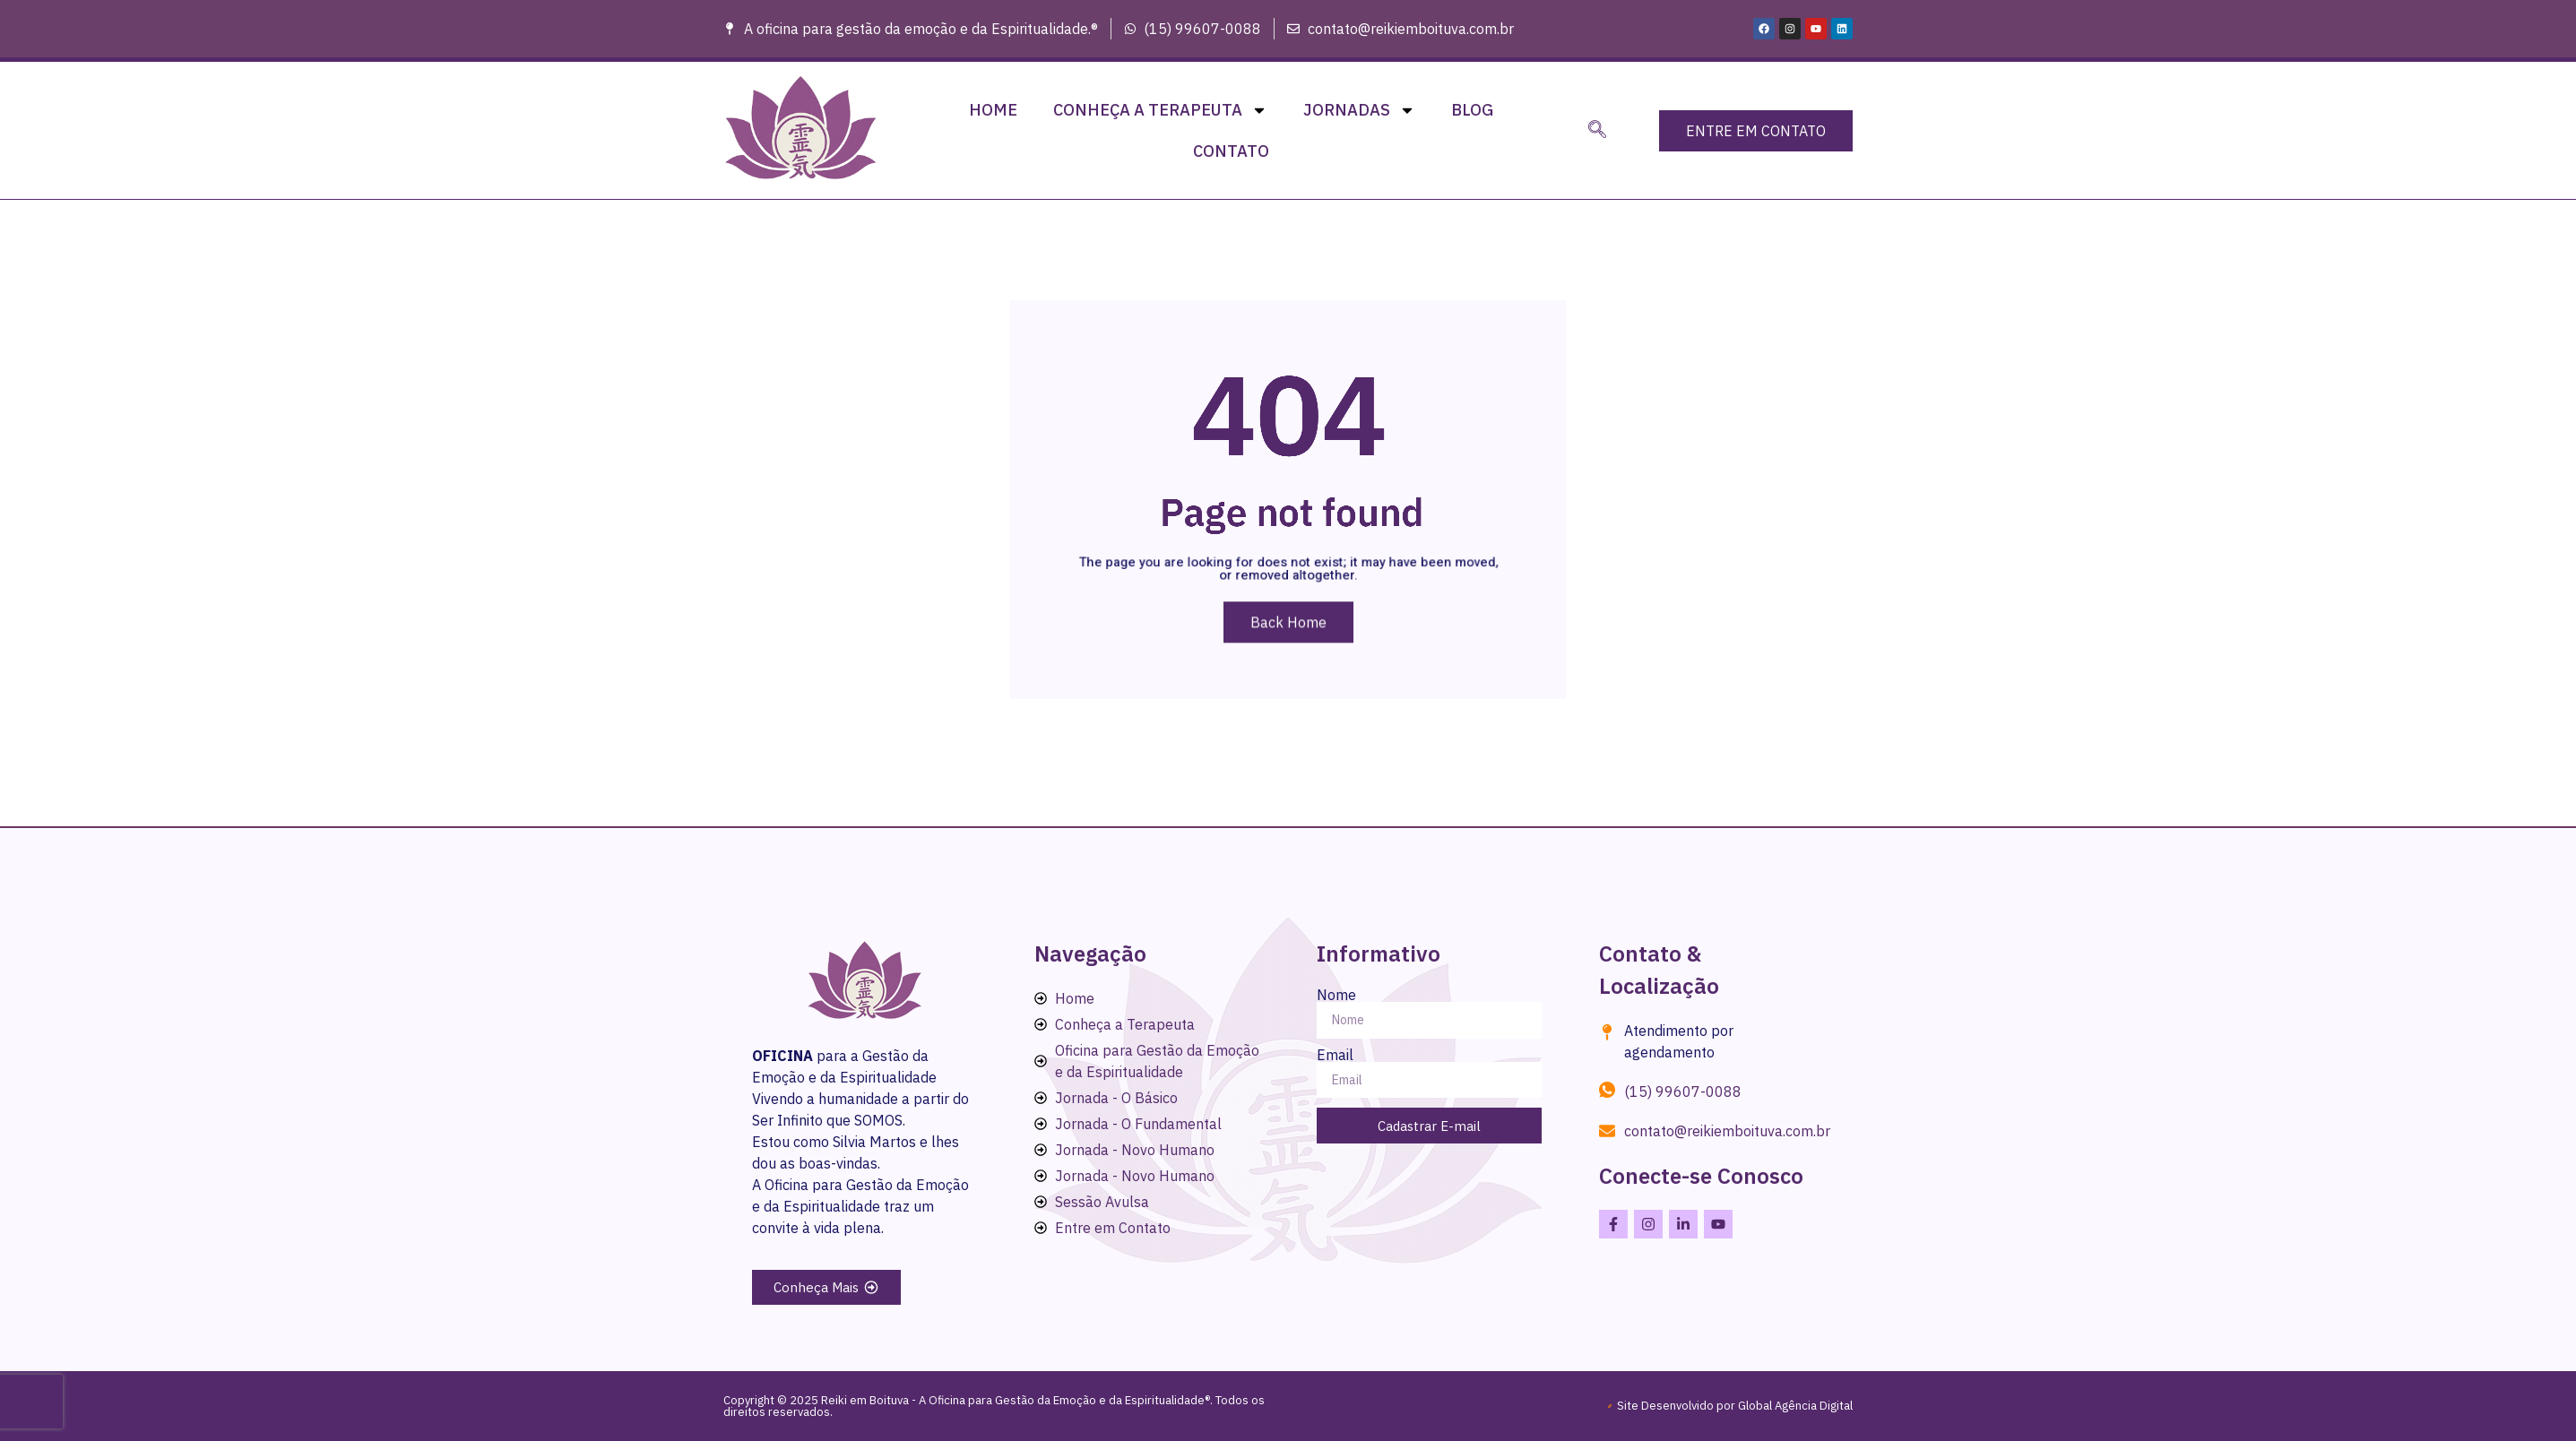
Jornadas (1359, 110)
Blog (1472, 109)
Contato (1231, 151)
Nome (1336, 995)
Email (1335, 1055)
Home (993, 109)
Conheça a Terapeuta (1160, 110)
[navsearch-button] (1597, 131)
